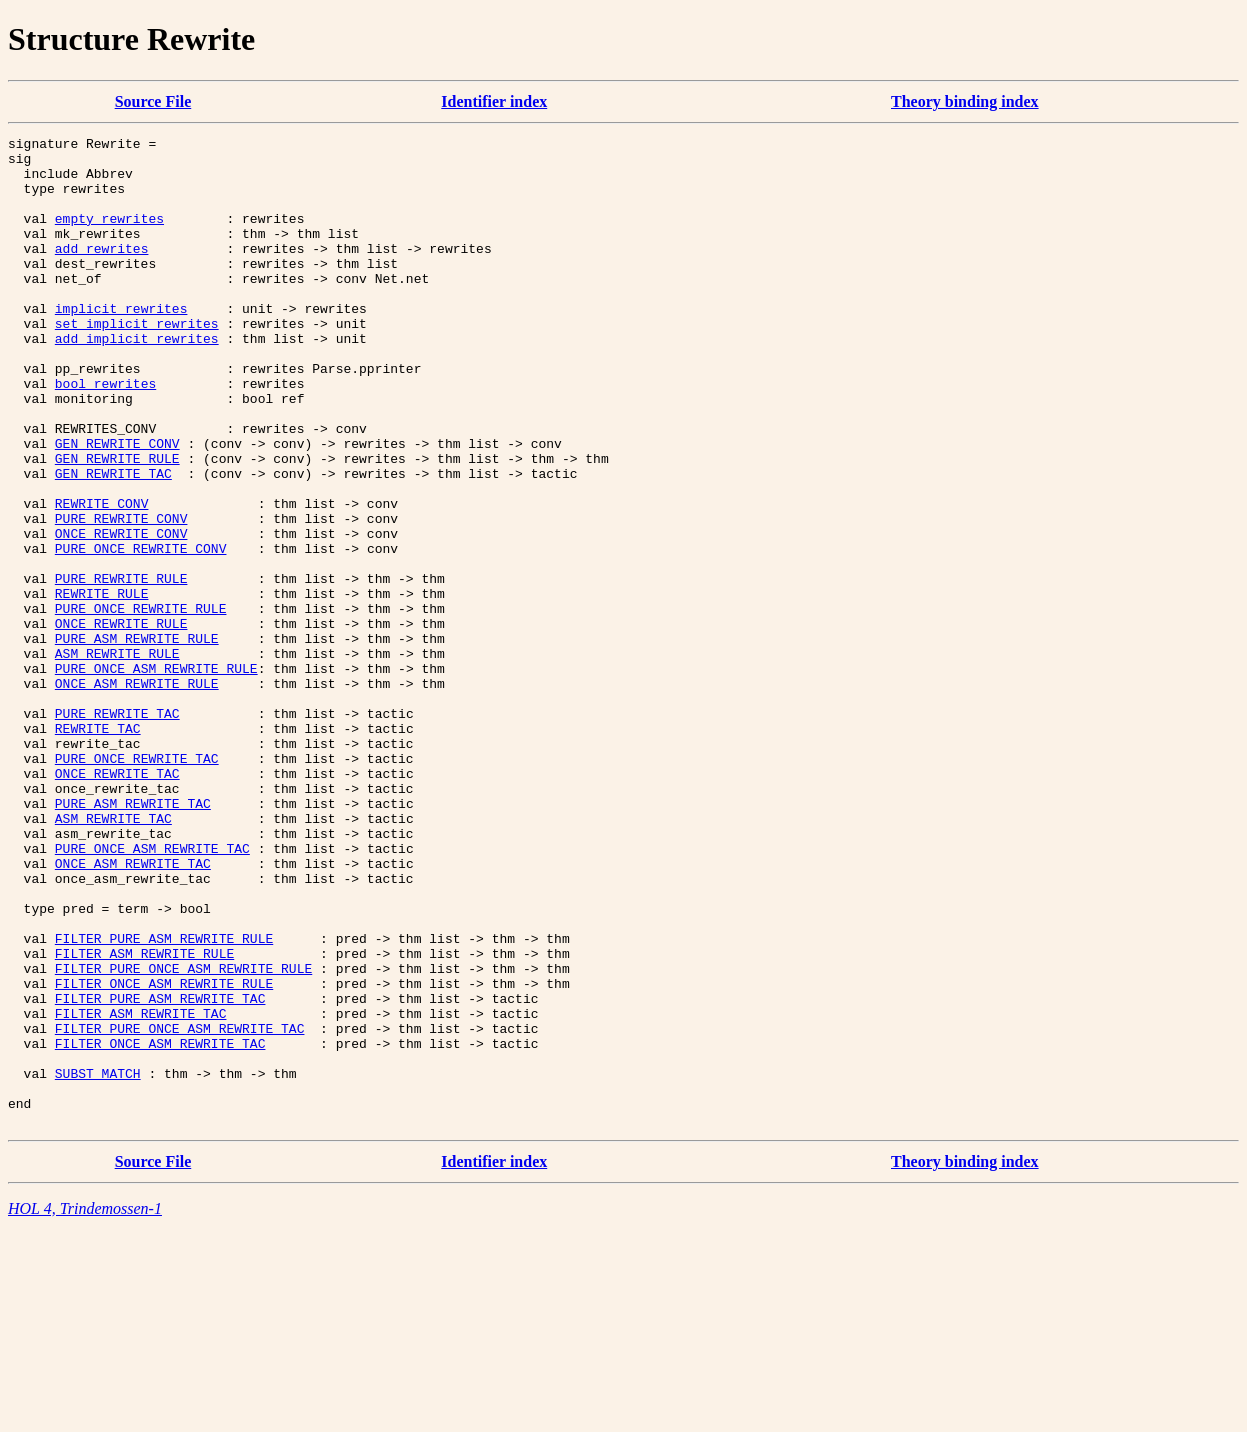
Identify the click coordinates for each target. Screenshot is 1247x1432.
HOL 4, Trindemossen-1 (85, 1406)
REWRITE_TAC (98, 848)
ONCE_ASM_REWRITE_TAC (133, 1010)
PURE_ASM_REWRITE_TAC (133, 938)
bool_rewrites (105, 434)
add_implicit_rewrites (137, 380)
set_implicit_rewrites (137, 362)
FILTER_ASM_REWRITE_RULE (144, 1118)
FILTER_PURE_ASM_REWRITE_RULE (164, 1100)
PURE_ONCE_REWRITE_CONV (141, 632)
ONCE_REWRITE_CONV (121, 614)
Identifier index (494, 101)
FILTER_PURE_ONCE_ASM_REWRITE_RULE (183, 1136)
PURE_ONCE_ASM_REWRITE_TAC (152, 992)
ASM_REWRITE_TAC (113, 956)
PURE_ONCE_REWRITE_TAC (137, 884)
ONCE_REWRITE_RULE (121, 722)
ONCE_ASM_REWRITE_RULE (137, 794)
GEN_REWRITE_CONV (117, 506)
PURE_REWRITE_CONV (121, 596)
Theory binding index (965, 101)
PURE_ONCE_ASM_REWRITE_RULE (156, 776)
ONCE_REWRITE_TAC (117, 902)
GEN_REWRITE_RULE (117, 524)
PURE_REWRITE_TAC (117, 830)
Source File (153, 101)
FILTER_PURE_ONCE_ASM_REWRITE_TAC (180, 1208)
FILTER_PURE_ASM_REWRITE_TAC (160, 1172)
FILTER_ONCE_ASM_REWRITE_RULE (164, 1154)
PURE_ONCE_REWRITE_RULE (141, 704)
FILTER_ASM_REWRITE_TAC (141, 1190)
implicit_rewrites (121, 344)
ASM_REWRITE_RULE (117, 758)
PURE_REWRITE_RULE (121, 668)
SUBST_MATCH (98, 1262)
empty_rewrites (109, 236)
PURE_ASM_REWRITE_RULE (137, 740)
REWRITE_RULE (102, 686)
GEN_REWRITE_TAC (113, 542)
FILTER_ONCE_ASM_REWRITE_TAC (160, 1226)
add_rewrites (102, 272)
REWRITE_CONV (102, 578)
